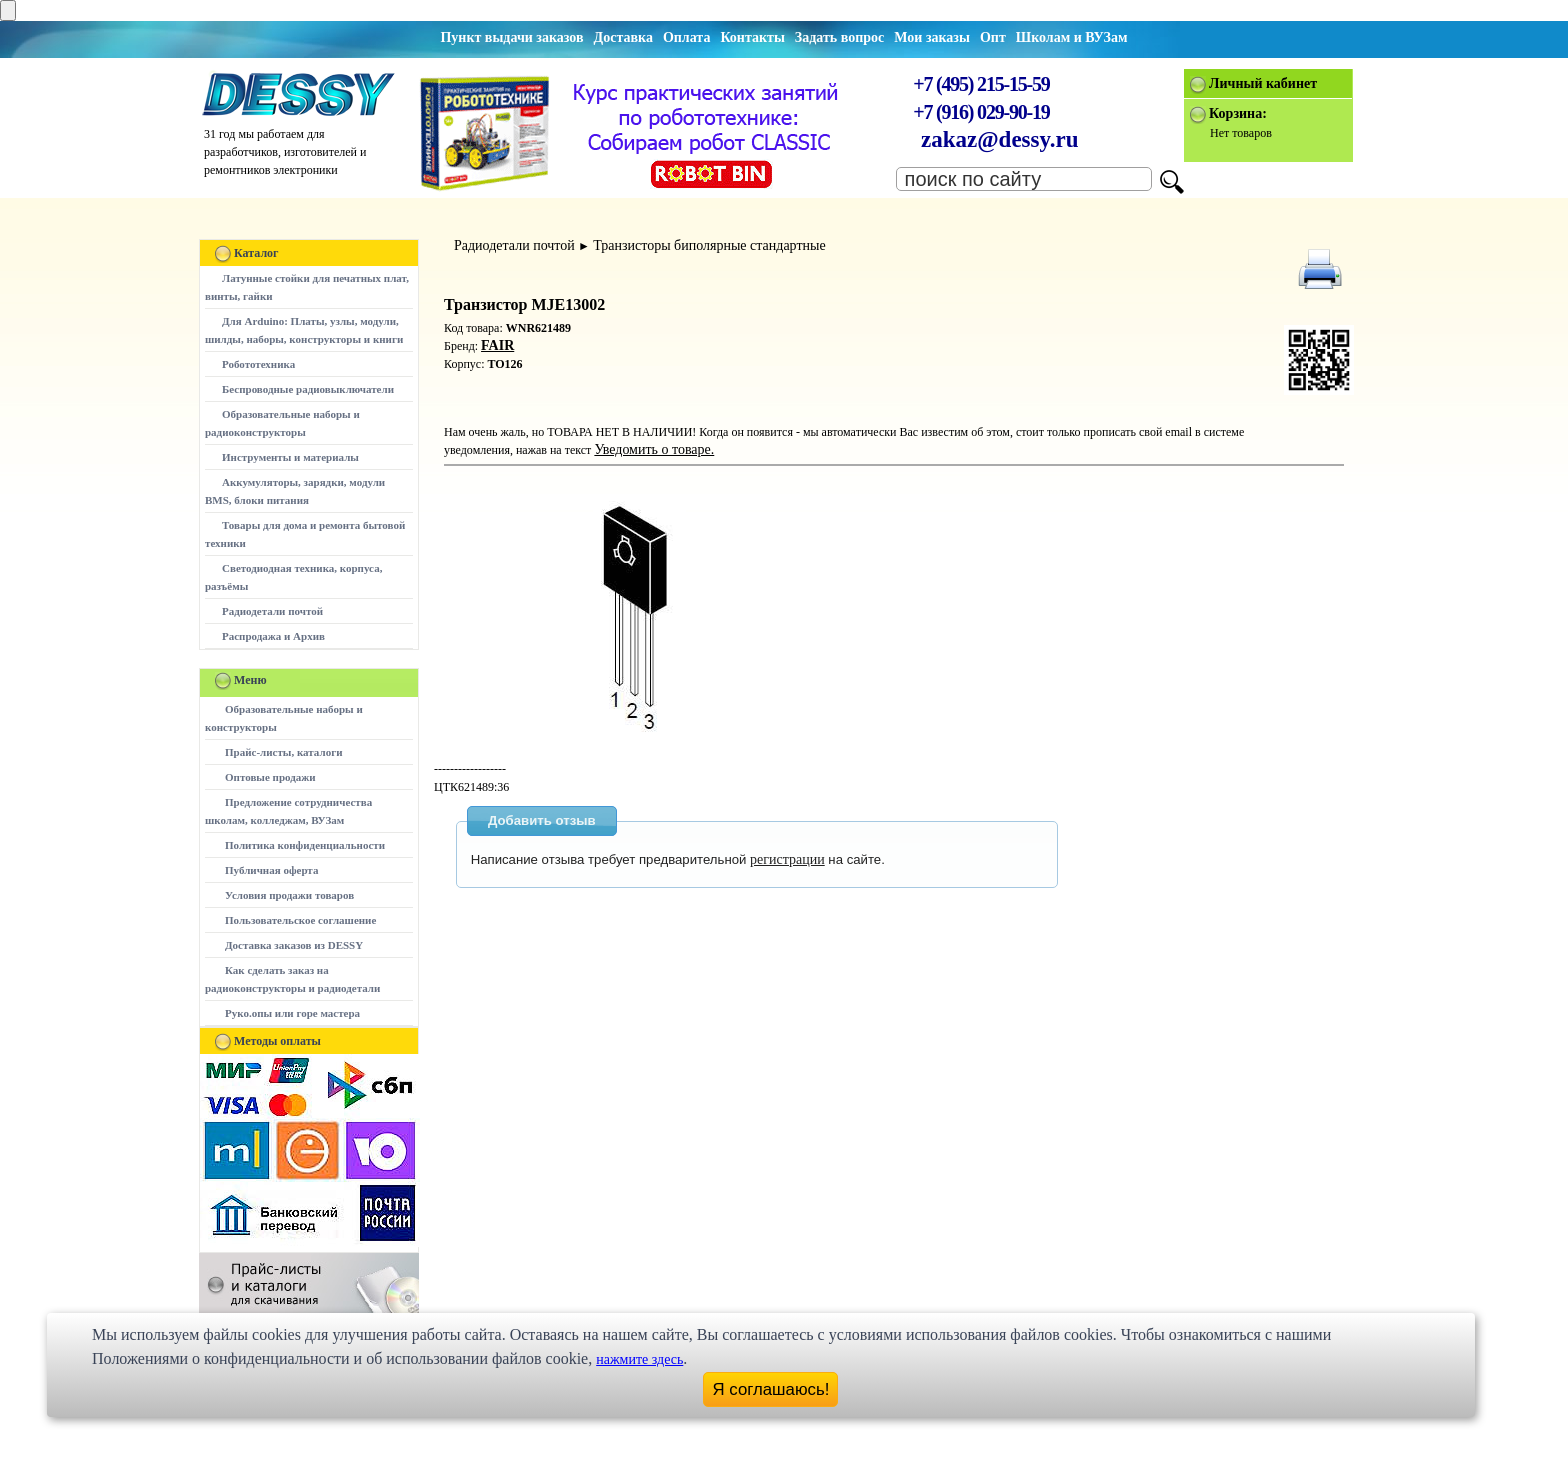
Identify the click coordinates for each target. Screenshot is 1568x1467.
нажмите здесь (639, 1359)
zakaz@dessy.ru (1000, 139)
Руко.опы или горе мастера (292, 1013)
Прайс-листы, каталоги (283, 752)
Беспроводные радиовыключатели (308, 389)
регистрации (787, 859)
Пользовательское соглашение (300, 920)
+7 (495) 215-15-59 (981, 84)
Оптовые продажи (270, 777)
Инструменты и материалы (290, 457)
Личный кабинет (1263, 83)
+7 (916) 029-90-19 (981, 112)
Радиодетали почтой (272, 611)
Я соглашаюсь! (771, 1389)
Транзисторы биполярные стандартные (709, 245)
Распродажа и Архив (273, 636)
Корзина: (1238, 113)
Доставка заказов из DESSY (294, 945)
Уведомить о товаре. (654, 449)
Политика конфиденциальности (305, 845)
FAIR (497, 345)
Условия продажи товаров (289, 895)
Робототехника (258, 364)
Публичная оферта (271, 870)
